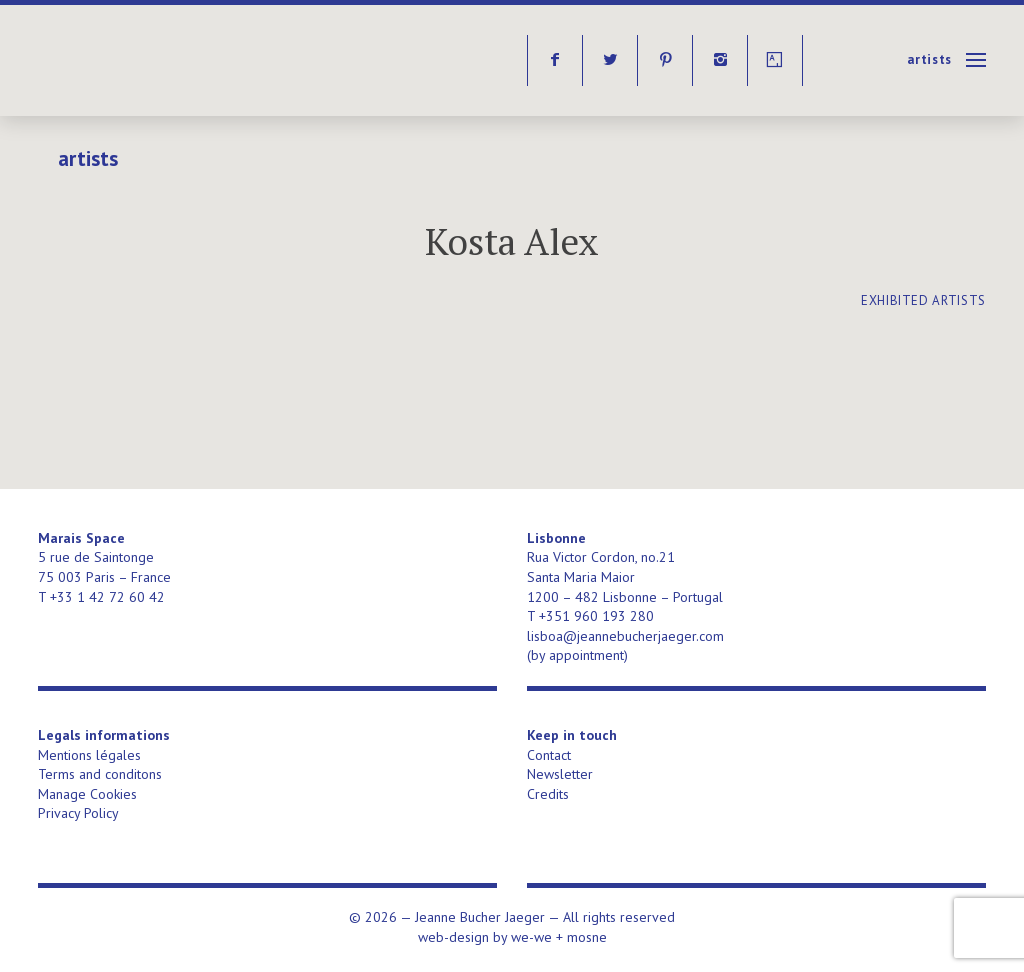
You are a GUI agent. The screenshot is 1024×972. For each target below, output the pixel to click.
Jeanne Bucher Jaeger (191, 60)
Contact (549, 755)
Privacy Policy (78, 813)
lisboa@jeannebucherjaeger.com (625, 636)
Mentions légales (89, 755)
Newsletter (560, 774)
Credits (548, 794)
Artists (929, 59)
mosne (587, 937)
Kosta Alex (512, 241)
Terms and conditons (100, 774)
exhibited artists (923, 300)
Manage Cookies (87, 794)
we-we (531, 937)
